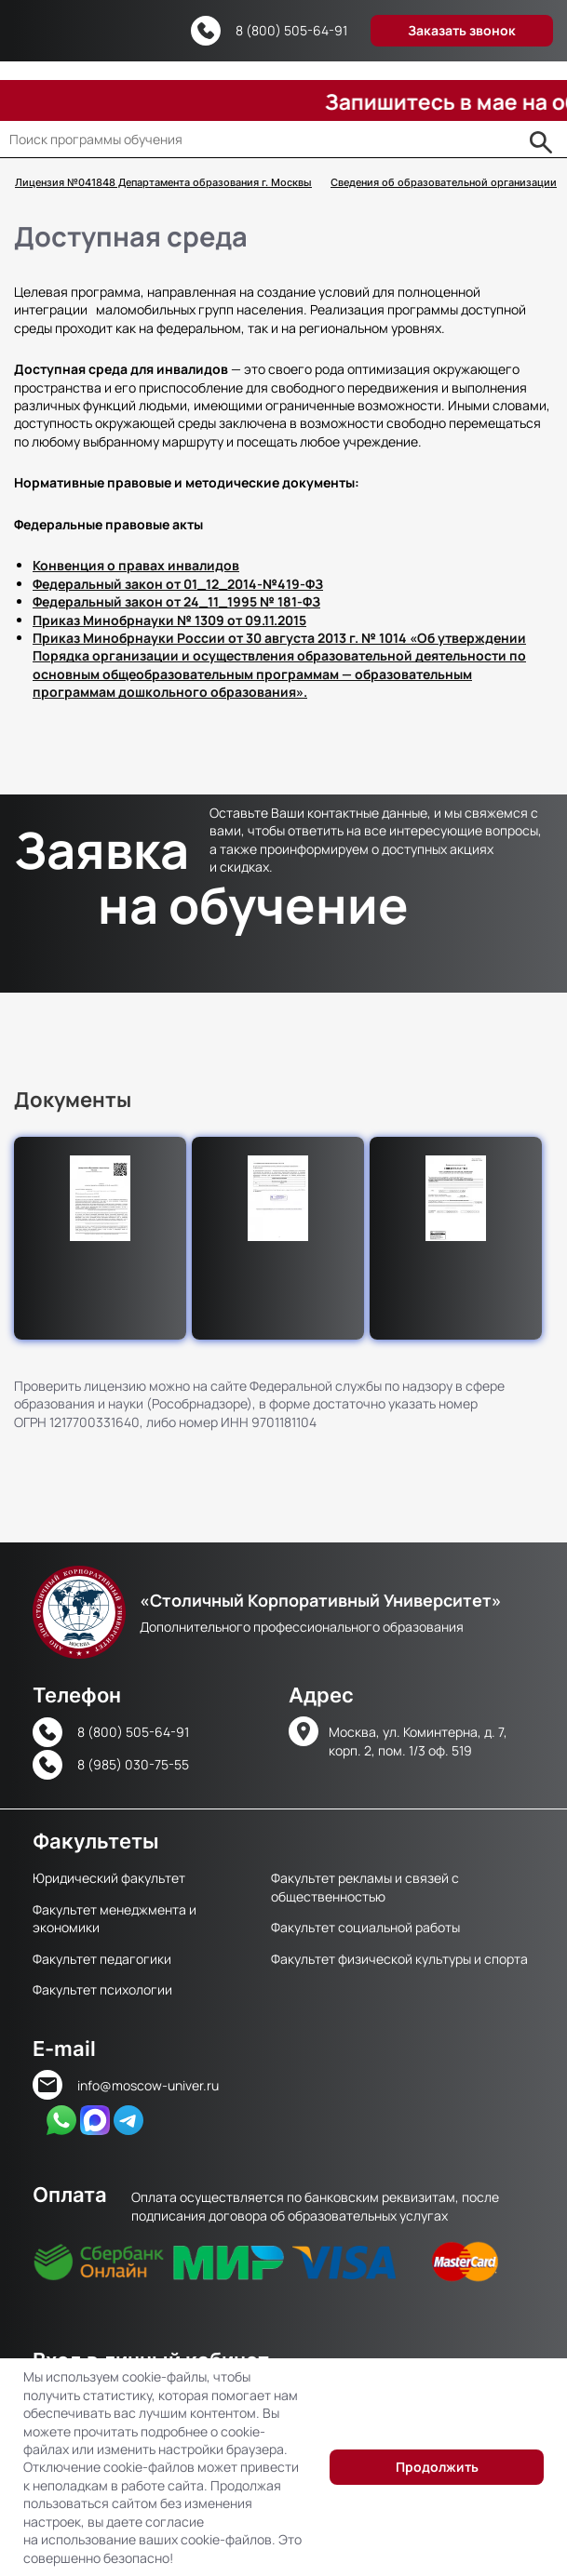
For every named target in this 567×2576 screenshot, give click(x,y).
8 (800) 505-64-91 (291, 30)
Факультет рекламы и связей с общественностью (365, 1886)
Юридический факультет (109, 1878)
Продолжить (437, 2467)
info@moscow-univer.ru (148, 2085)
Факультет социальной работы (365, 1927)
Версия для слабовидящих (156, 32)
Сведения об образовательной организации (444, 183)
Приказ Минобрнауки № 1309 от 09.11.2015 (169, 620)
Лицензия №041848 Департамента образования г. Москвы (163, 183)
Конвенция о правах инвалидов (136, 565)
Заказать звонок (462, 30)
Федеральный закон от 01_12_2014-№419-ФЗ (178, 584)
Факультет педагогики (102, 1959)
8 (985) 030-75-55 (133, 1764)
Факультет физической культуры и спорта (399, 1959)
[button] (100, 1198)
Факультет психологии (102, 1989)
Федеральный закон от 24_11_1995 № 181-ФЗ (176, 601)
